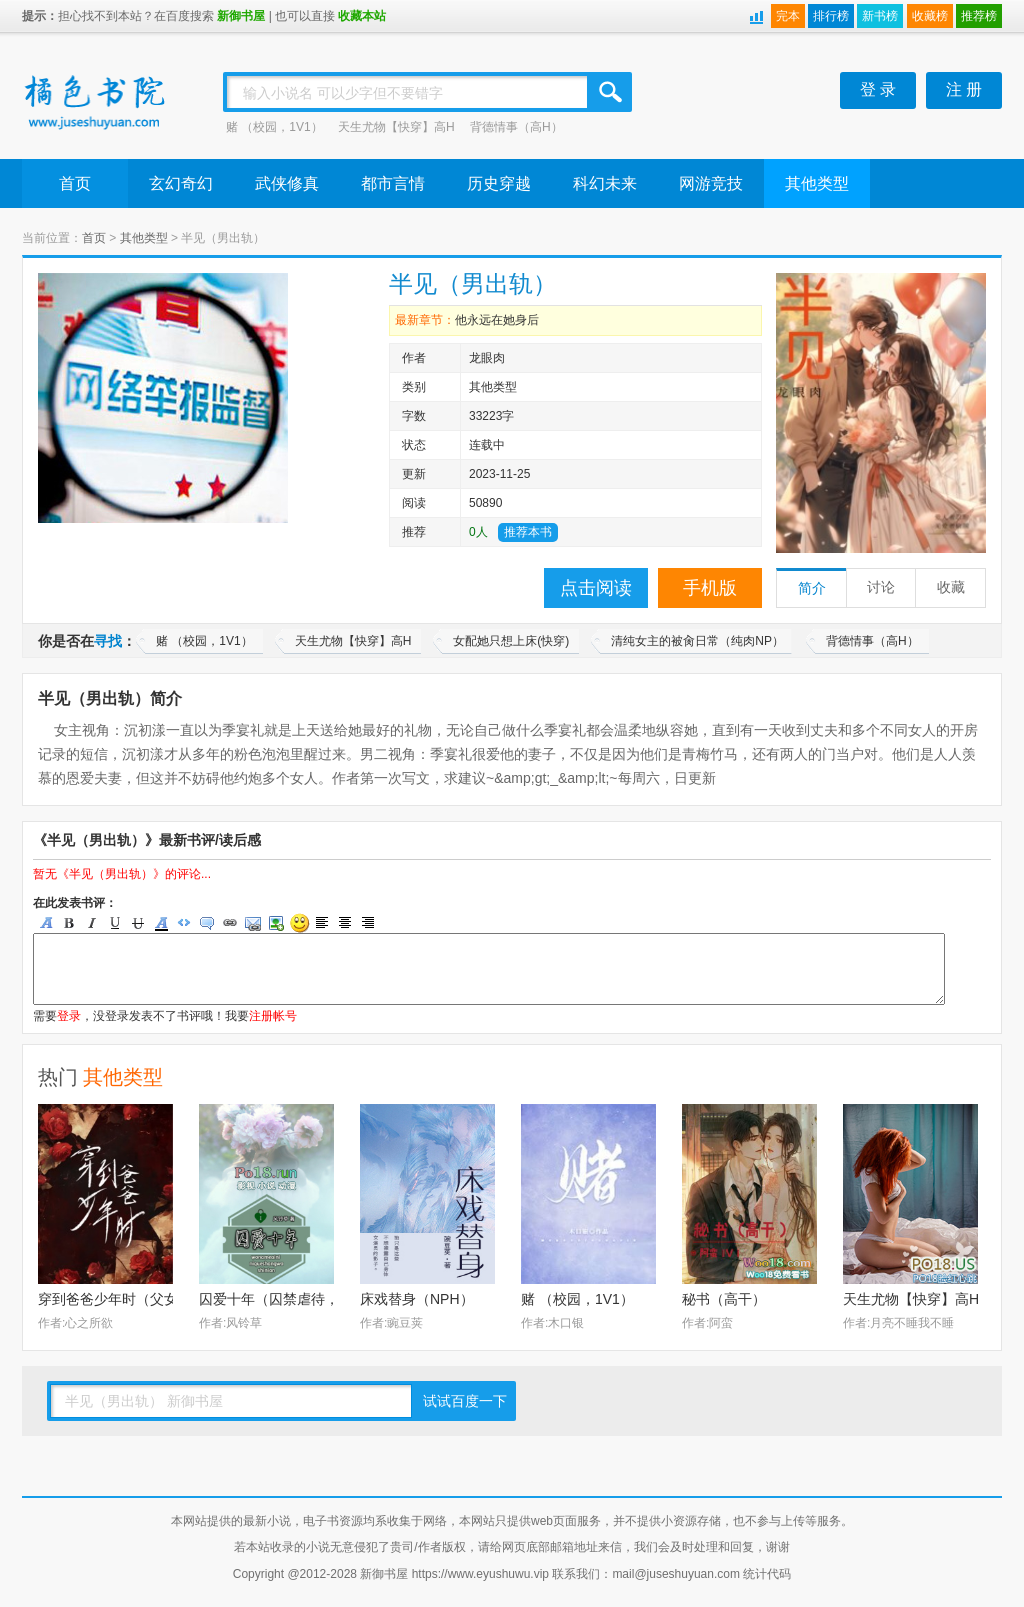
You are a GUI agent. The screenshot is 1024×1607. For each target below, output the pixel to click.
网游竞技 (711, 183)
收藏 (951, 587)
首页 (75, 183)
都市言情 (393, 183)
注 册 (964, 89)
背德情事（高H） (516, 127)
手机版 (710, 588)
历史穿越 (499, 183)
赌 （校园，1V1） (274, 127)
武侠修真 (287, 183)
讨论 (881, 587)
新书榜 (880, 16)
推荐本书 (528, 532)
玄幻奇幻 (181, 183)
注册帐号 (273, 1016)
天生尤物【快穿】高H (396, 127)
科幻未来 (605, 183)
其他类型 (817, 183)
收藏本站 (362, 16)
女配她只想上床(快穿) (511, 641)
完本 (788, 16)
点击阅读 (596, 588)
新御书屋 (241, 16)
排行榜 (831, 16)
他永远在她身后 (497, 320)
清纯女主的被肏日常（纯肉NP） (697, 641)
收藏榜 (930, 16)
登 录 (878, 89)
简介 (812, 588)
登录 (69, 1016)
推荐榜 (979, 16)
